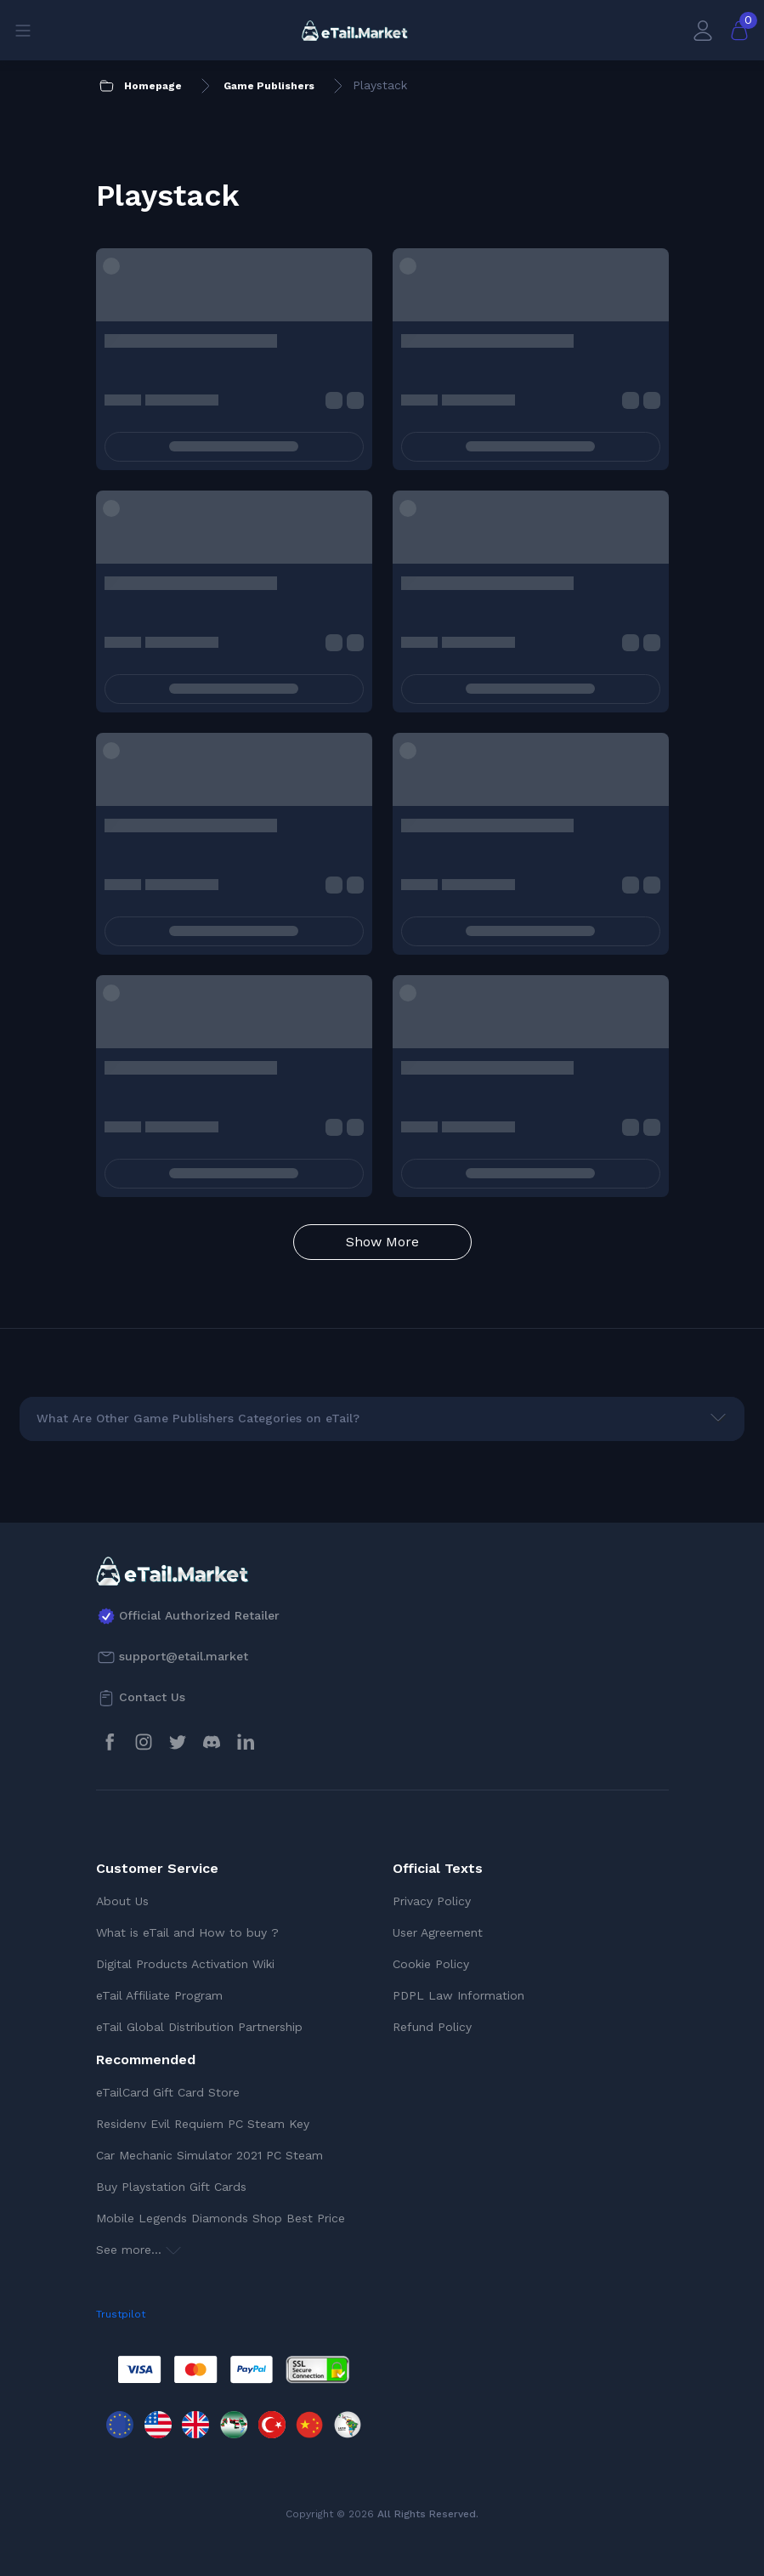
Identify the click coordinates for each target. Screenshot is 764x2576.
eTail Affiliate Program (159, 1995)
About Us (122, 1901)
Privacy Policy (432, 1901)
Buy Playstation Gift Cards (171, 2186)
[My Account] (703, 30)
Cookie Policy (431, 1964)
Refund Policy (432, 2027)
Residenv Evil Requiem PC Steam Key (202, 2124)
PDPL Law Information (458, 1995)
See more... (138, 2249)
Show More (382, 1242)
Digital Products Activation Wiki (185, 1964)
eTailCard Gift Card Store (168, 2092)
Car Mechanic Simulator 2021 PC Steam (209, 2155)
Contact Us (152, 1697)
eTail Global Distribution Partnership (199, 2027)
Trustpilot (120, 2314)
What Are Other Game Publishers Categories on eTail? (198, 1418)
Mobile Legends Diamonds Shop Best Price (220, 2218)
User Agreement (438, 1932)
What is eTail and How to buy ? (187, 1932)
